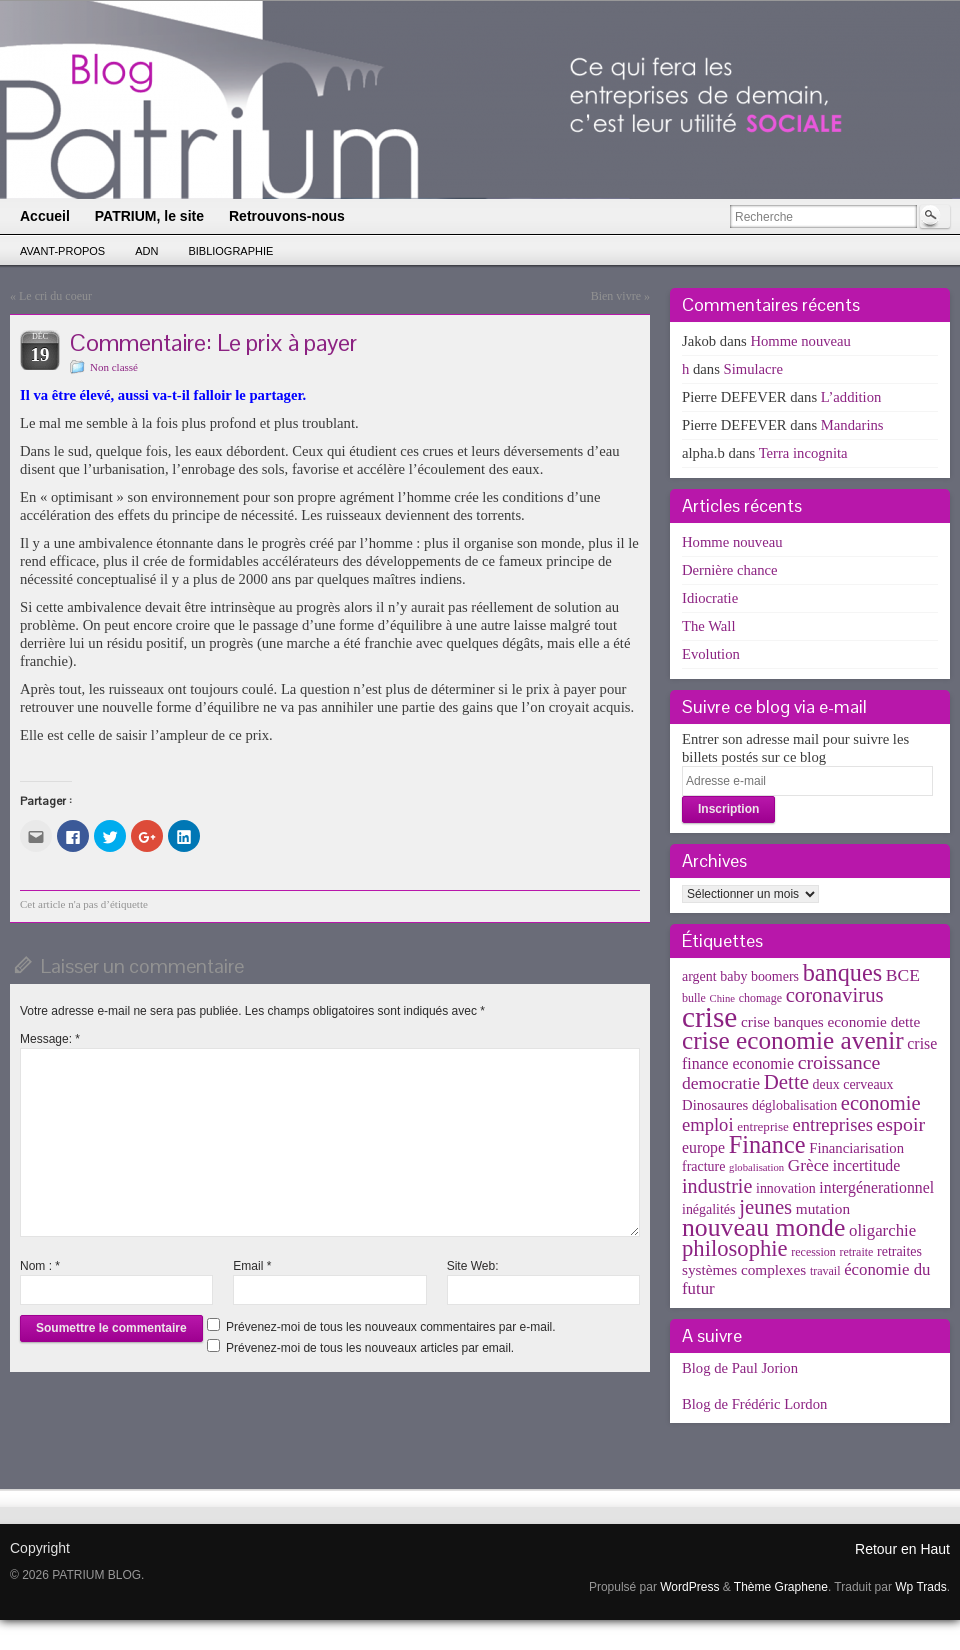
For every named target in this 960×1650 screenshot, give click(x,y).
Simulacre (753, 369)
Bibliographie (230, 251)
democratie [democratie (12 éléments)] (721, 1083)
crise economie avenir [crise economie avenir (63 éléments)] (793, 1040)
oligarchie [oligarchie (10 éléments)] (882, 1230)
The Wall (709, 626)
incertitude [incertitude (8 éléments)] (867, 1165)
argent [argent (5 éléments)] (699, 976)
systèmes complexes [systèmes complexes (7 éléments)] (744, 1269)
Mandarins (852, 425)
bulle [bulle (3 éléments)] (694, 998)
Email (252, 1266)
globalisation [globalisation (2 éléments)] (756, 1167)
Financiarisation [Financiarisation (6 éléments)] (856, 1148)
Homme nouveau (800, 341)
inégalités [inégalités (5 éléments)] (708, 1209)
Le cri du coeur (55, 296)
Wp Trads (920, 1587)
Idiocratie (710, 598)
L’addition (851, 397)
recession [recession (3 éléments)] (813, 1252)
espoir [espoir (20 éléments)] (901, 1124)
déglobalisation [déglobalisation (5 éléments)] (794, 1105)
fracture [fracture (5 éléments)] (703, 1166)
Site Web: (473, 1266)
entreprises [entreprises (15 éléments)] (832, 1124)
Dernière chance (730, 570)
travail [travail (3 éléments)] (825, 1271)
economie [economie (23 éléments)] (881, 1103)
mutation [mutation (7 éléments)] (823, 1208)
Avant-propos (62, 251)
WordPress (689, 1587)
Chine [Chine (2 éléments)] (722, 998)
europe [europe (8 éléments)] (703, 1147)
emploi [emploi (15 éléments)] (708, 1124)
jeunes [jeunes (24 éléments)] (765, 1207)
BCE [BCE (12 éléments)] (903, 975)
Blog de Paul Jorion (740, 1368)
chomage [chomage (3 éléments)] (760, 998)
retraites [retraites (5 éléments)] (899, 1251)
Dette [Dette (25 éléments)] (786, 1082)
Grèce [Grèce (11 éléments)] (808, 1165)
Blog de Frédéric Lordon (754, 1404)
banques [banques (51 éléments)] (843, 972)
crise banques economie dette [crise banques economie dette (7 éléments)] (830, 1021)
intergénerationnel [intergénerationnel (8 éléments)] (876, 1187)
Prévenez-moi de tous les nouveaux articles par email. (370, 1348)
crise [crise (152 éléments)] (709, 1017)
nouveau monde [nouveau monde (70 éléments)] (763, 1227)
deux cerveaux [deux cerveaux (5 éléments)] (853, 1084)
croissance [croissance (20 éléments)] (839, 1062)
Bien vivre (616, 296)
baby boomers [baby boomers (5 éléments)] (759, 976)
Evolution (711, 654)
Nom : (40, 1266)
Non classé (114, 367)
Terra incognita (803, 453)
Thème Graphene (781, 1587)
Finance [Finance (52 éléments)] (767, 1144)
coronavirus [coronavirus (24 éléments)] (835, 995)
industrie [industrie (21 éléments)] (717, 1186)
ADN (146, 251)
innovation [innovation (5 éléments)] (786, 1188)
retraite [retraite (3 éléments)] (856, 1252)
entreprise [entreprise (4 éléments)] (763, 1126)
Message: (50, 1039)
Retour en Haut (902, 1549)
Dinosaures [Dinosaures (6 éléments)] (715, 1105)
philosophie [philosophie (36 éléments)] (735, 1248)
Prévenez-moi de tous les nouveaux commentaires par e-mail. (390, 1327)
